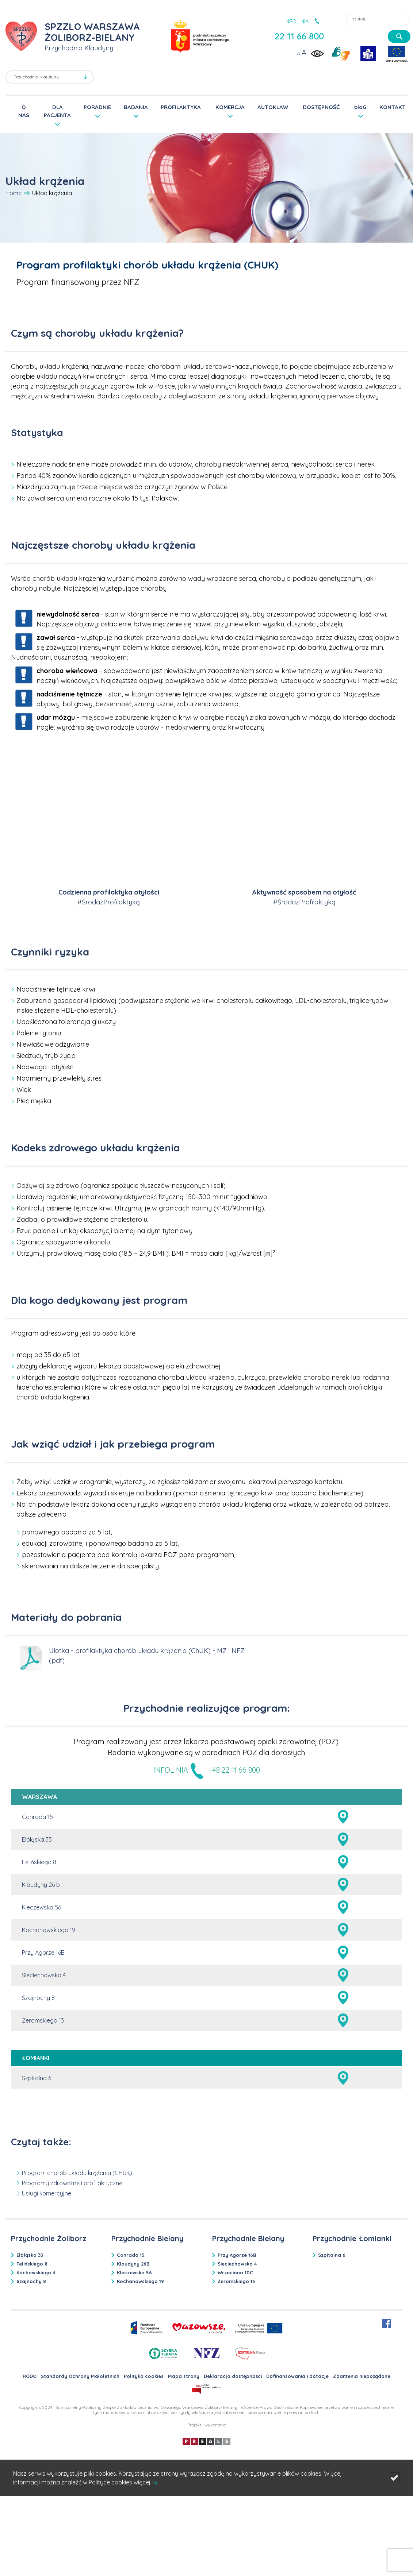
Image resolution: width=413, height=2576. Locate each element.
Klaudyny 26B (133, 2264)
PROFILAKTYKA (181, 107)
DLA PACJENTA (57, 111)
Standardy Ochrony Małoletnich (80, 2376)
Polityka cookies (144, 2376)
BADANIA (136, 107)
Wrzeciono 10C (235, 2272)
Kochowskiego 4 (35, 2272)
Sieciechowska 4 (44, 1975)
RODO (30, 2376)
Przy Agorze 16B (43, 1952)
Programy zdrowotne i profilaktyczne (72, 2183)
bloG (360, 107)
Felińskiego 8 (39, 1862)
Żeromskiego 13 (43, 2020)
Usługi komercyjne (46, 2193)
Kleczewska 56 (41, 1907)
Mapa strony (183, 2376)
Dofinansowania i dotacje (297, 2376)
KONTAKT (392, 107)
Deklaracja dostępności (233, 2376)
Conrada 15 (37, 1816)
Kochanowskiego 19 (48, 1930)
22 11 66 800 (299, 36)
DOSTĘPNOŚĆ (321, 107)
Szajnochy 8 (38, 1997)
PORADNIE (97, 107)
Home (13, 193)
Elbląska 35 (37, 1839)
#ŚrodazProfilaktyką (108, 902)
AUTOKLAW (272, 107)
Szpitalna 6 (36, 2078)
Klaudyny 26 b (41, 1884)
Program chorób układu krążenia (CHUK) (77, 2173)
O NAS (23, 111)
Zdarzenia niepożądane (361, 2376)
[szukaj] (399, 36)
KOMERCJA (230, 107)
